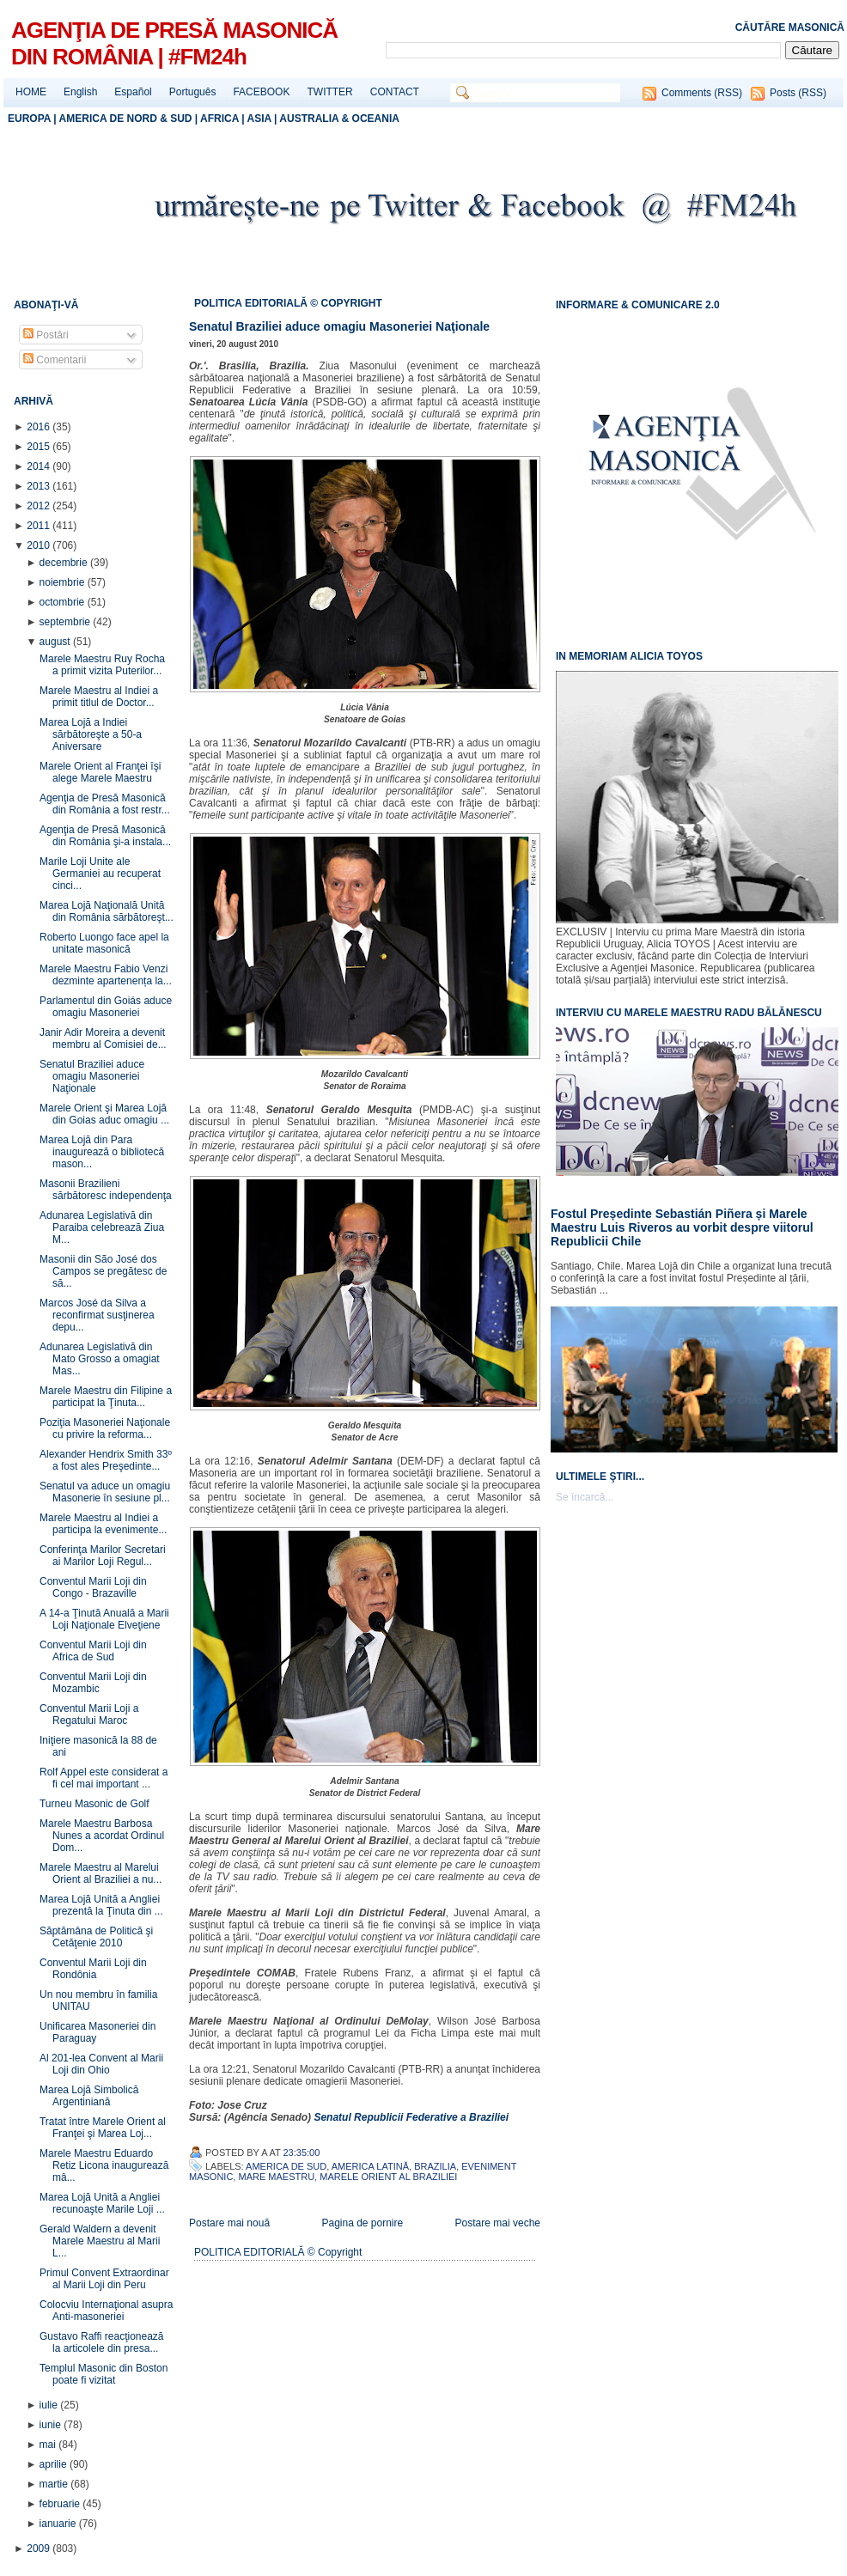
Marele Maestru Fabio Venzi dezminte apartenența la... (106, 975)
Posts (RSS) (798, 93)
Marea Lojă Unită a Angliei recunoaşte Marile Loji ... (102, 2203)
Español (132, 92)
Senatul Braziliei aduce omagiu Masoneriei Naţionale (92, 1076)
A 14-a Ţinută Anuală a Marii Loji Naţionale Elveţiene (104, 1619)
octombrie (64, 602)
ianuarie (59, 2524)
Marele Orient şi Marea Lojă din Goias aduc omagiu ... (104, 1114)
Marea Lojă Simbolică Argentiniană (89, 2096)
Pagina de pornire (362, 2223)
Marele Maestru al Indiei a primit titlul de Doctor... (99, 697)
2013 (39, 486)
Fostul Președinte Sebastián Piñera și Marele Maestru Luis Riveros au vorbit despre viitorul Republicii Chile (682, 1227)
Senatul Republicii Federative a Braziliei (411, 2117)
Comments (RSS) (701, 93)
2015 (39, 447)
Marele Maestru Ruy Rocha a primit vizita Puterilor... (102, 665)
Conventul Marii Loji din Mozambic (93, 1683)
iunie (52, 2425)
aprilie (55, 2464)
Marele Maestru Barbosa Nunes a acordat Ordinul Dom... (102, 1836)
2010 (39, 545)
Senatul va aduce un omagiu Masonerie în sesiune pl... (105, 1492)
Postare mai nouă (229, 2223)
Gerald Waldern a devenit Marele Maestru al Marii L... (100, 2241)
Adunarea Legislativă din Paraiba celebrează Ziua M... (102, 1227)
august (56, 642)
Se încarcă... (584, 1497)
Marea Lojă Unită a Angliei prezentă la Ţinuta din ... (101, 1905)
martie (55, 2484)
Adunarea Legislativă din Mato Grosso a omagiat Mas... (100, 1359)
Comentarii (54, 360)
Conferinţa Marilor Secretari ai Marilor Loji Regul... (103, 1556)
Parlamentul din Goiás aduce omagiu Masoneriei (106, 1007)
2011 (39, 526)
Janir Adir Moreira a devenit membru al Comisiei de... (103, 1038)
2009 (39, 2549)
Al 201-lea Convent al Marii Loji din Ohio (101, 2064)
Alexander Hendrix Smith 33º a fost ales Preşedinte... (106, 1460)
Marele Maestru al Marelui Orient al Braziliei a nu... (100, 1873)
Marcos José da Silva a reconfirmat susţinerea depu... (97, 1315)
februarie (61, 2504)
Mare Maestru (276, 2176)
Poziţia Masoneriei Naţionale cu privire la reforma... (105, 1428)
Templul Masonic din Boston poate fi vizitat (104, 2374)
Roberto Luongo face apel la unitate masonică (104, 943)
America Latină (370, 2166)
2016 (39, 427)
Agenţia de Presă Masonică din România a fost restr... (105, 804)
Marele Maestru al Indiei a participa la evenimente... (103, 1524)
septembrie (67, 622)
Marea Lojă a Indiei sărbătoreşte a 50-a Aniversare (91, 734)
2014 (39, 466)
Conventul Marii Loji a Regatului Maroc (89, 1714)
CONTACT (394, 92)
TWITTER (329, 92)
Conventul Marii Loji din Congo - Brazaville (93, 1587)
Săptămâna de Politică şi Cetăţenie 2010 (96, 1937)
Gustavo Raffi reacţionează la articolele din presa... (102, 2342)
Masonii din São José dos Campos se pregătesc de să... (103, 1271)
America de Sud (286, 2166)
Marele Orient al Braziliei (388, 2176)
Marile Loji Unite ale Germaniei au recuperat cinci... (100, 874)
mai (49, 2445)
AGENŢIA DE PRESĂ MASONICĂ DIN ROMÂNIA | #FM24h (174, 43)
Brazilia (435, 2166)
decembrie (65, 563)
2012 (39, 506)
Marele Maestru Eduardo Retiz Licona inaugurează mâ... (104, 2165)
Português (192, 92)
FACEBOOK (261, 92)
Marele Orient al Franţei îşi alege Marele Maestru (100, 772)
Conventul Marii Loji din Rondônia (93, 1969)
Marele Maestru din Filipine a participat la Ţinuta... (106, 1397)
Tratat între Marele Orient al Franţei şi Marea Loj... (103, 2128)
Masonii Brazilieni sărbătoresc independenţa (106, 1190)
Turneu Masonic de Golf (94, 1804)
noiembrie (64, 582)
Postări (46, 335)
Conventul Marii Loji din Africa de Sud (93, 1651)
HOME (30, 92)
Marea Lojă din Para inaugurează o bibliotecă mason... (102, 1152)
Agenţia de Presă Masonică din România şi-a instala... (105, 836)
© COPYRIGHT (346, 303)
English (80, 92)
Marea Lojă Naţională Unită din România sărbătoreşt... (107, 911)
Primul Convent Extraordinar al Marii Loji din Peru (104, 2279)
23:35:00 (301, 2152)
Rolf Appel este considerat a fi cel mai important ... (104, 1778)
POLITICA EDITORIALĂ (252, 303)
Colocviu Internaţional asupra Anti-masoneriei (106, 2311)
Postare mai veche (497, 2223)
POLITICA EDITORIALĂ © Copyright (278, 2252)
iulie (50, 2405)
